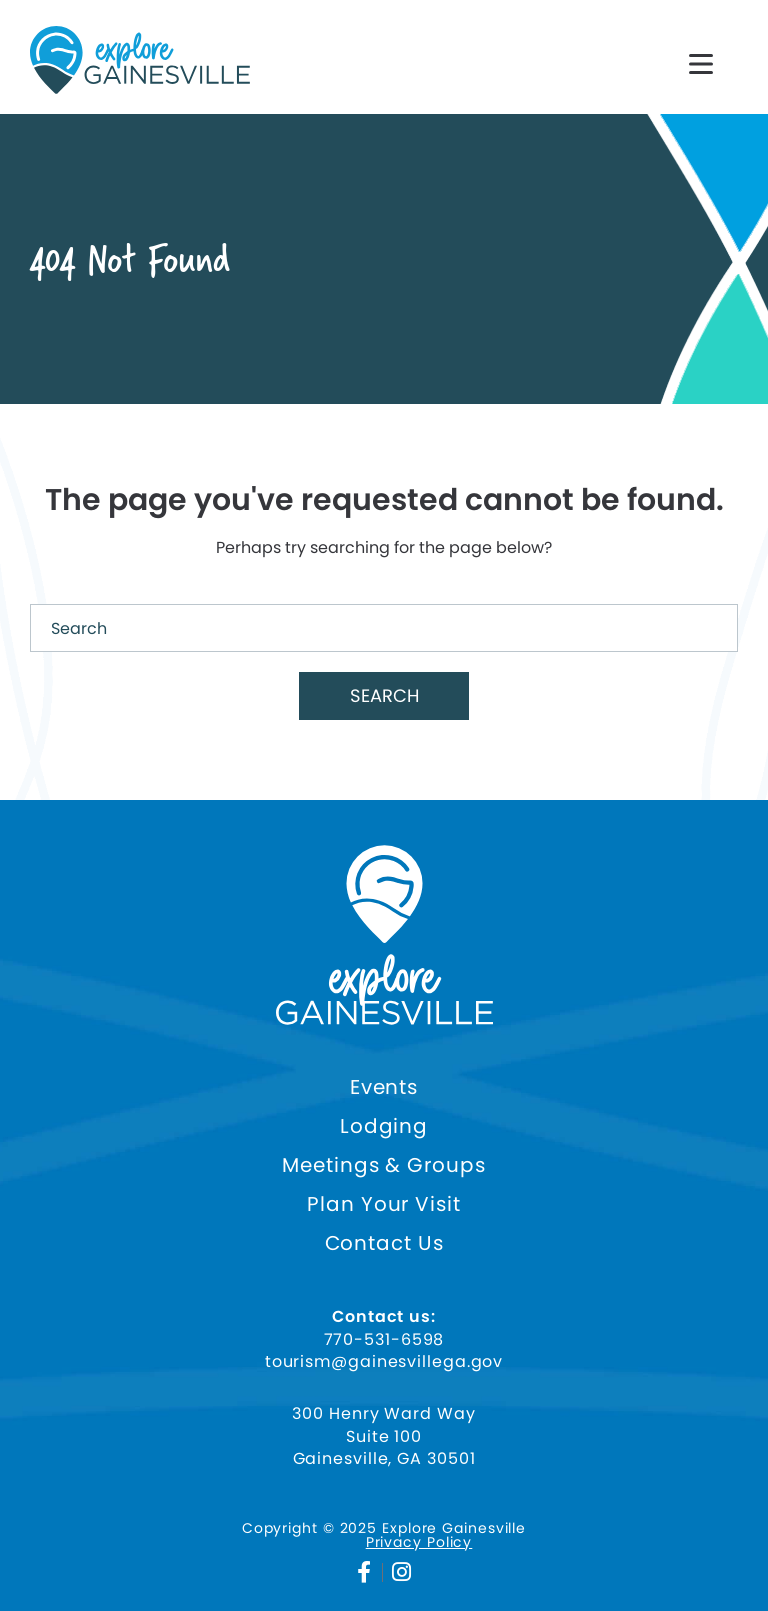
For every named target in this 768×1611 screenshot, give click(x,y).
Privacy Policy (419, 1542)
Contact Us (384, 1243)
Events (384, 1087)
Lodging (384, 1126)
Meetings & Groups (383, 1165)
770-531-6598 (384, 1340)
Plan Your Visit (384, 1204)
